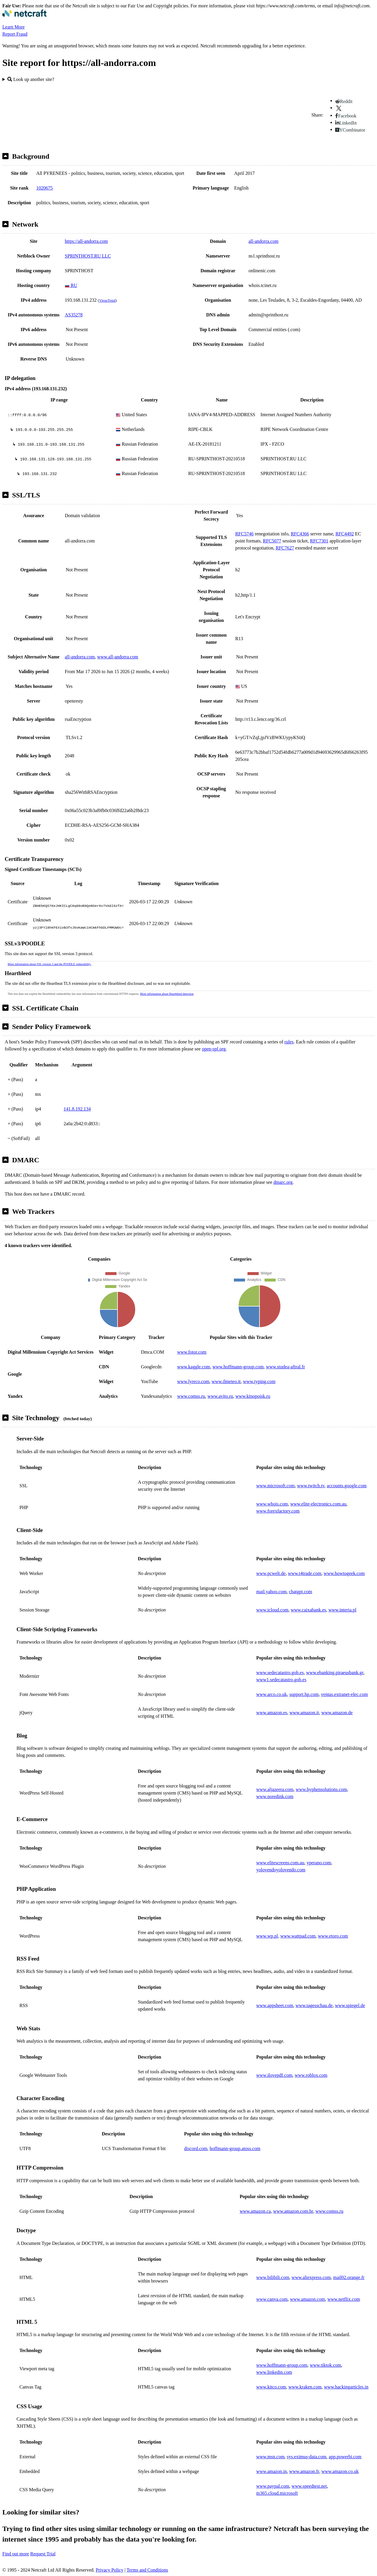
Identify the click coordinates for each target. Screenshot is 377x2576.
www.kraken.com (305, 2386)
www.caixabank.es (308, 1609)
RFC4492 (344, 533)
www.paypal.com (272, 2486)
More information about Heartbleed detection (167, 993)
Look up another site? (30, 79)
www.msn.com (270, 2456)
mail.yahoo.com (271, 1591)
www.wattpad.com (298, 1935)
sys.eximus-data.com (306, 2456)
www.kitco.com (271, 2386)
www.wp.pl (267, 1935)
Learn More (13, 26)
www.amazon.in (271, 2471)
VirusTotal (107, 300)
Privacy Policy (109, 2569)
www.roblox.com (311, 2075)
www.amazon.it (304, 1712)
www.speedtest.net (309, 2486)
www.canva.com (271, 2299)
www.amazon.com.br (293, 2211)
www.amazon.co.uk (339, 2471)
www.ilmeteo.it (226, 1381)
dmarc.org (282, 1182)
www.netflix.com (343, 2299)
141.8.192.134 (77, 1108)
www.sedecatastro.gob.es (280, 1672)
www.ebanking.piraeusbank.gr (334, 1672)
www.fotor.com (191, 1352)
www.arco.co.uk (271, 1694)
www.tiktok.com (325, 2365)
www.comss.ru (191, 1396)
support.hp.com (304, 1694)
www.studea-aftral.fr (285, 1366)
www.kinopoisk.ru (252, 1396)
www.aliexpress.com (311, 2277)
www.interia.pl (342, 1609)
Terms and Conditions (147, 2569)
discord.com (195, 2148)
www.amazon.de (337, 1712)
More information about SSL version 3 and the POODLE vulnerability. (49, 964)
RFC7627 (285, 547)
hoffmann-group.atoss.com (235, 2148)
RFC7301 (319, 540)
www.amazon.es (271, 1712)
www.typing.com (259, 1381)
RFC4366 (300, 533)
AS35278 (73, 314)
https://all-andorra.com (86, 241)
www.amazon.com (307, 2299)
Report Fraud (14, 33)
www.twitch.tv (311, 1485)
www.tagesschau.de (314, 2005)
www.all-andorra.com (117, 656)
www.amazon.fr (304, 2471)
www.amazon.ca (255, 2211)
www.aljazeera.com (274, 1789)
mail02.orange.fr (349, 2277)
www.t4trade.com (304, 1573)
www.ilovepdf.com (274, 2075)
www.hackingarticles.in (346, 2386)
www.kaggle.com (193, 1366)
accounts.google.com (347, 1485)
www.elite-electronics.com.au (318, 1503)
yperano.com (319, 1862)
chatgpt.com (300, 1591)
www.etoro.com (333, 1935)
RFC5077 (272, 540)
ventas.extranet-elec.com (344, 1694)
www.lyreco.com (193, 1381)
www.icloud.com (272, 1609)
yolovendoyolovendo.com (280, 1869)
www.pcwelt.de (270, 1573)
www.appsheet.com (274, 2005)
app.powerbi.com (345, 2456)
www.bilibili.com (272, 2277)
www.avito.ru (220, 1396)
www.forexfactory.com (278, 1510)
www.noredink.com (274, 1796)
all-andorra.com (264, 241)
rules (289, 1041)
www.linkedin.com (274, 2372)
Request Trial (43, 2553)
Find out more (15, 2553)
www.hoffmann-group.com (238, 1366)
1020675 (44, 187)
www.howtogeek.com (344, 1573)
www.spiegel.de (350, 2005)
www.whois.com (272, 1503)
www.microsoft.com (275, 1485)
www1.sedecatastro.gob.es (281, 1679)
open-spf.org (214, 1048)
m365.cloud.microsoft (277, 2493)
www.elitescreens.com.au (280, 1862)
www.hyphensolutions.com (321, 1789)
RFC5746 (244, 533)
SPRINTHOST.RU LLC (88, 255)
